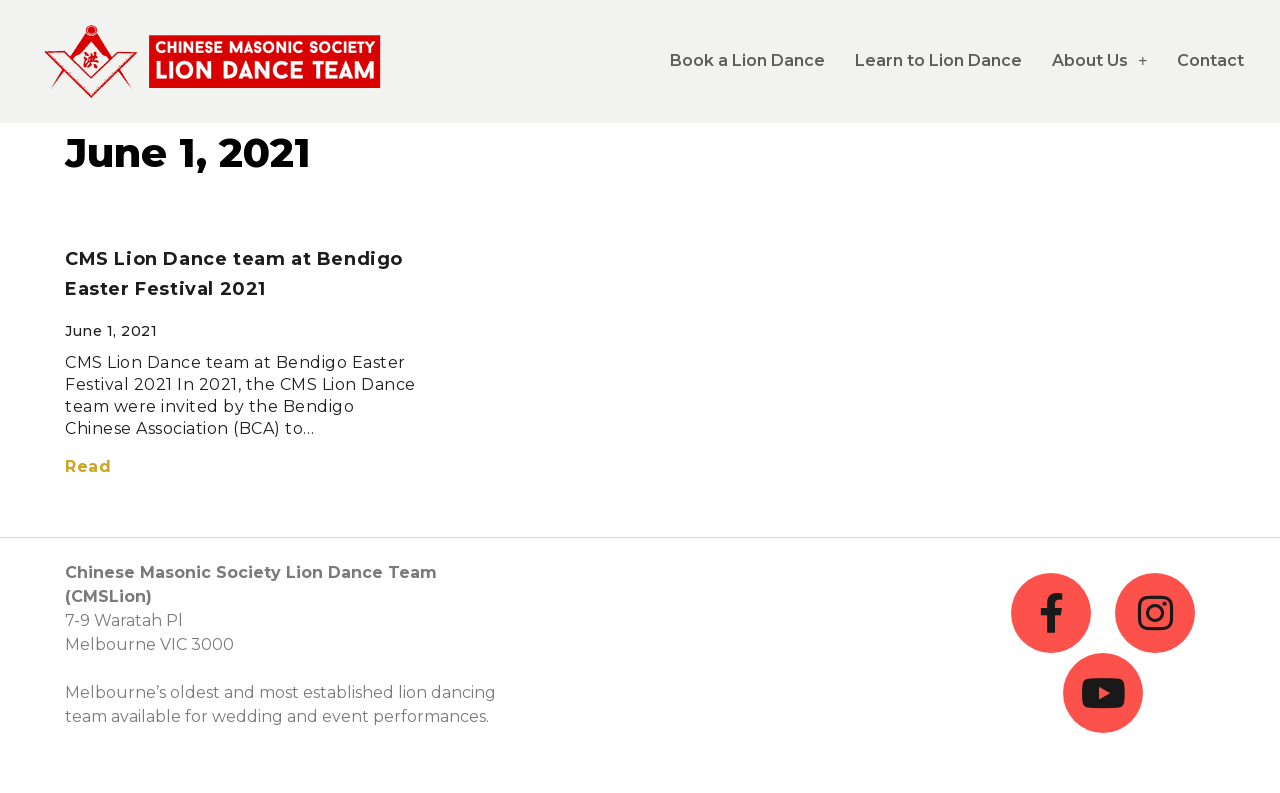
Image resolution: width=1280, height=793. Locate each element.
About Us (1099, 60)
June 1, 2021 (188, 152)
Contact (1210, 60)
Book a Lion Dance (747, 60)
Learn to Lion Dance (938, 60)
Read (88, 466)
